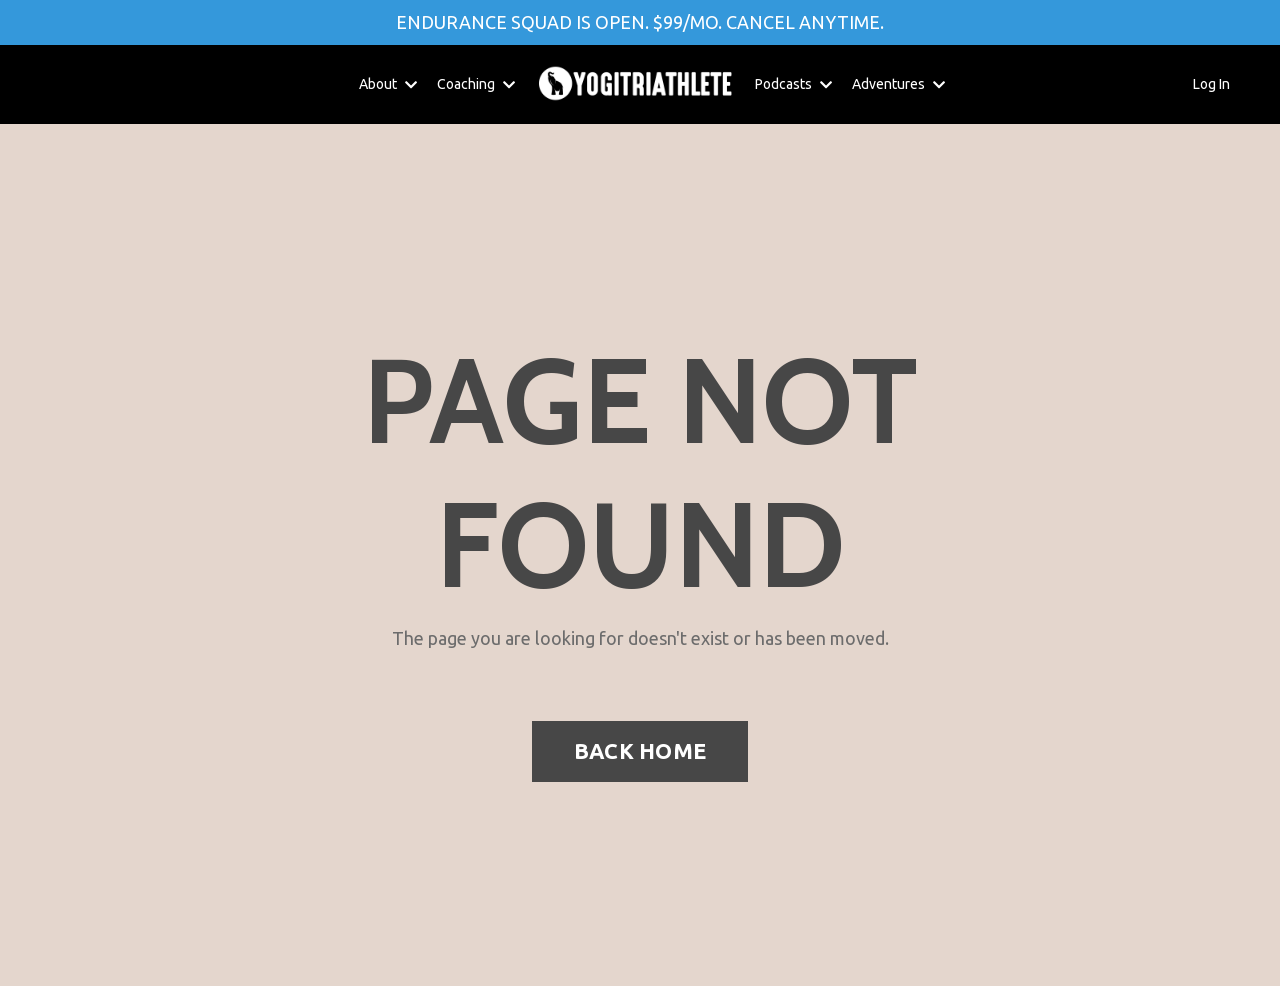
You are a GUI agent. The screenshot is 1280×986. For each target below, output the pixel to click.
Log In (1211, 84)
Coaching (476, 84)
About (388, 84)
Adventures (898, 84)
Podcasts (793, 84)
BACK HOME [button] (640, 751)
